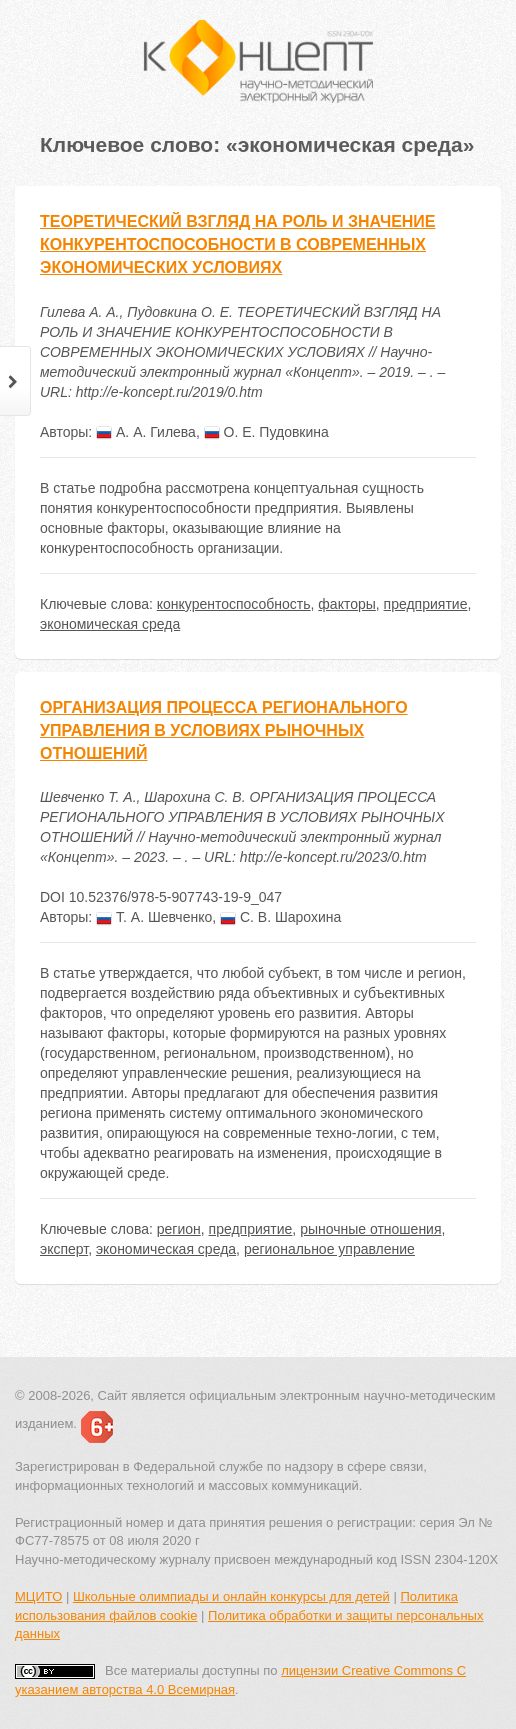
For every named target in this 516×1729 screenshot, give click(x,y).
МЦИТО (38, 1596)
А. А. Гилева (146, 432)
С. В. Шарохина (280, 917)
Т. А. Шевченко (154, 917)
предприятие (426, 604)
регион (179, 1229)
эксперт (64, 1249)
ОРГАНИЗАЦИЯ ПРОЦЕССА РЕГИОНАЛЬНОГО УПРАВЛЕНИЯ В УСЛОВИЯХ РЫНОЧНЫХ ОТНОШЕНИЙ (224, 730)
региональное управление (329, 1249)
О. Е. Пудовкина (266, 432)
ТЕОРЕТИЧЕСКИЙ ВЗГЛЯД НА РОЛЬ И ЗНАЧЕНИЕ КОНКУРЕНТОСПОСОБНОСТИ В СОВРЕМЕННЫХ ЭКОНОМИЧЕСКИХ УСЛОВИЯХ (238, 244)
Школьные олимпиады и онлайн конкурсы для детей (231, 1596)
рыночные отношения (370, 1229)
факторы (346, 604)
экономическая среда (110, 624)
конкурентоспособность (234, 604)
